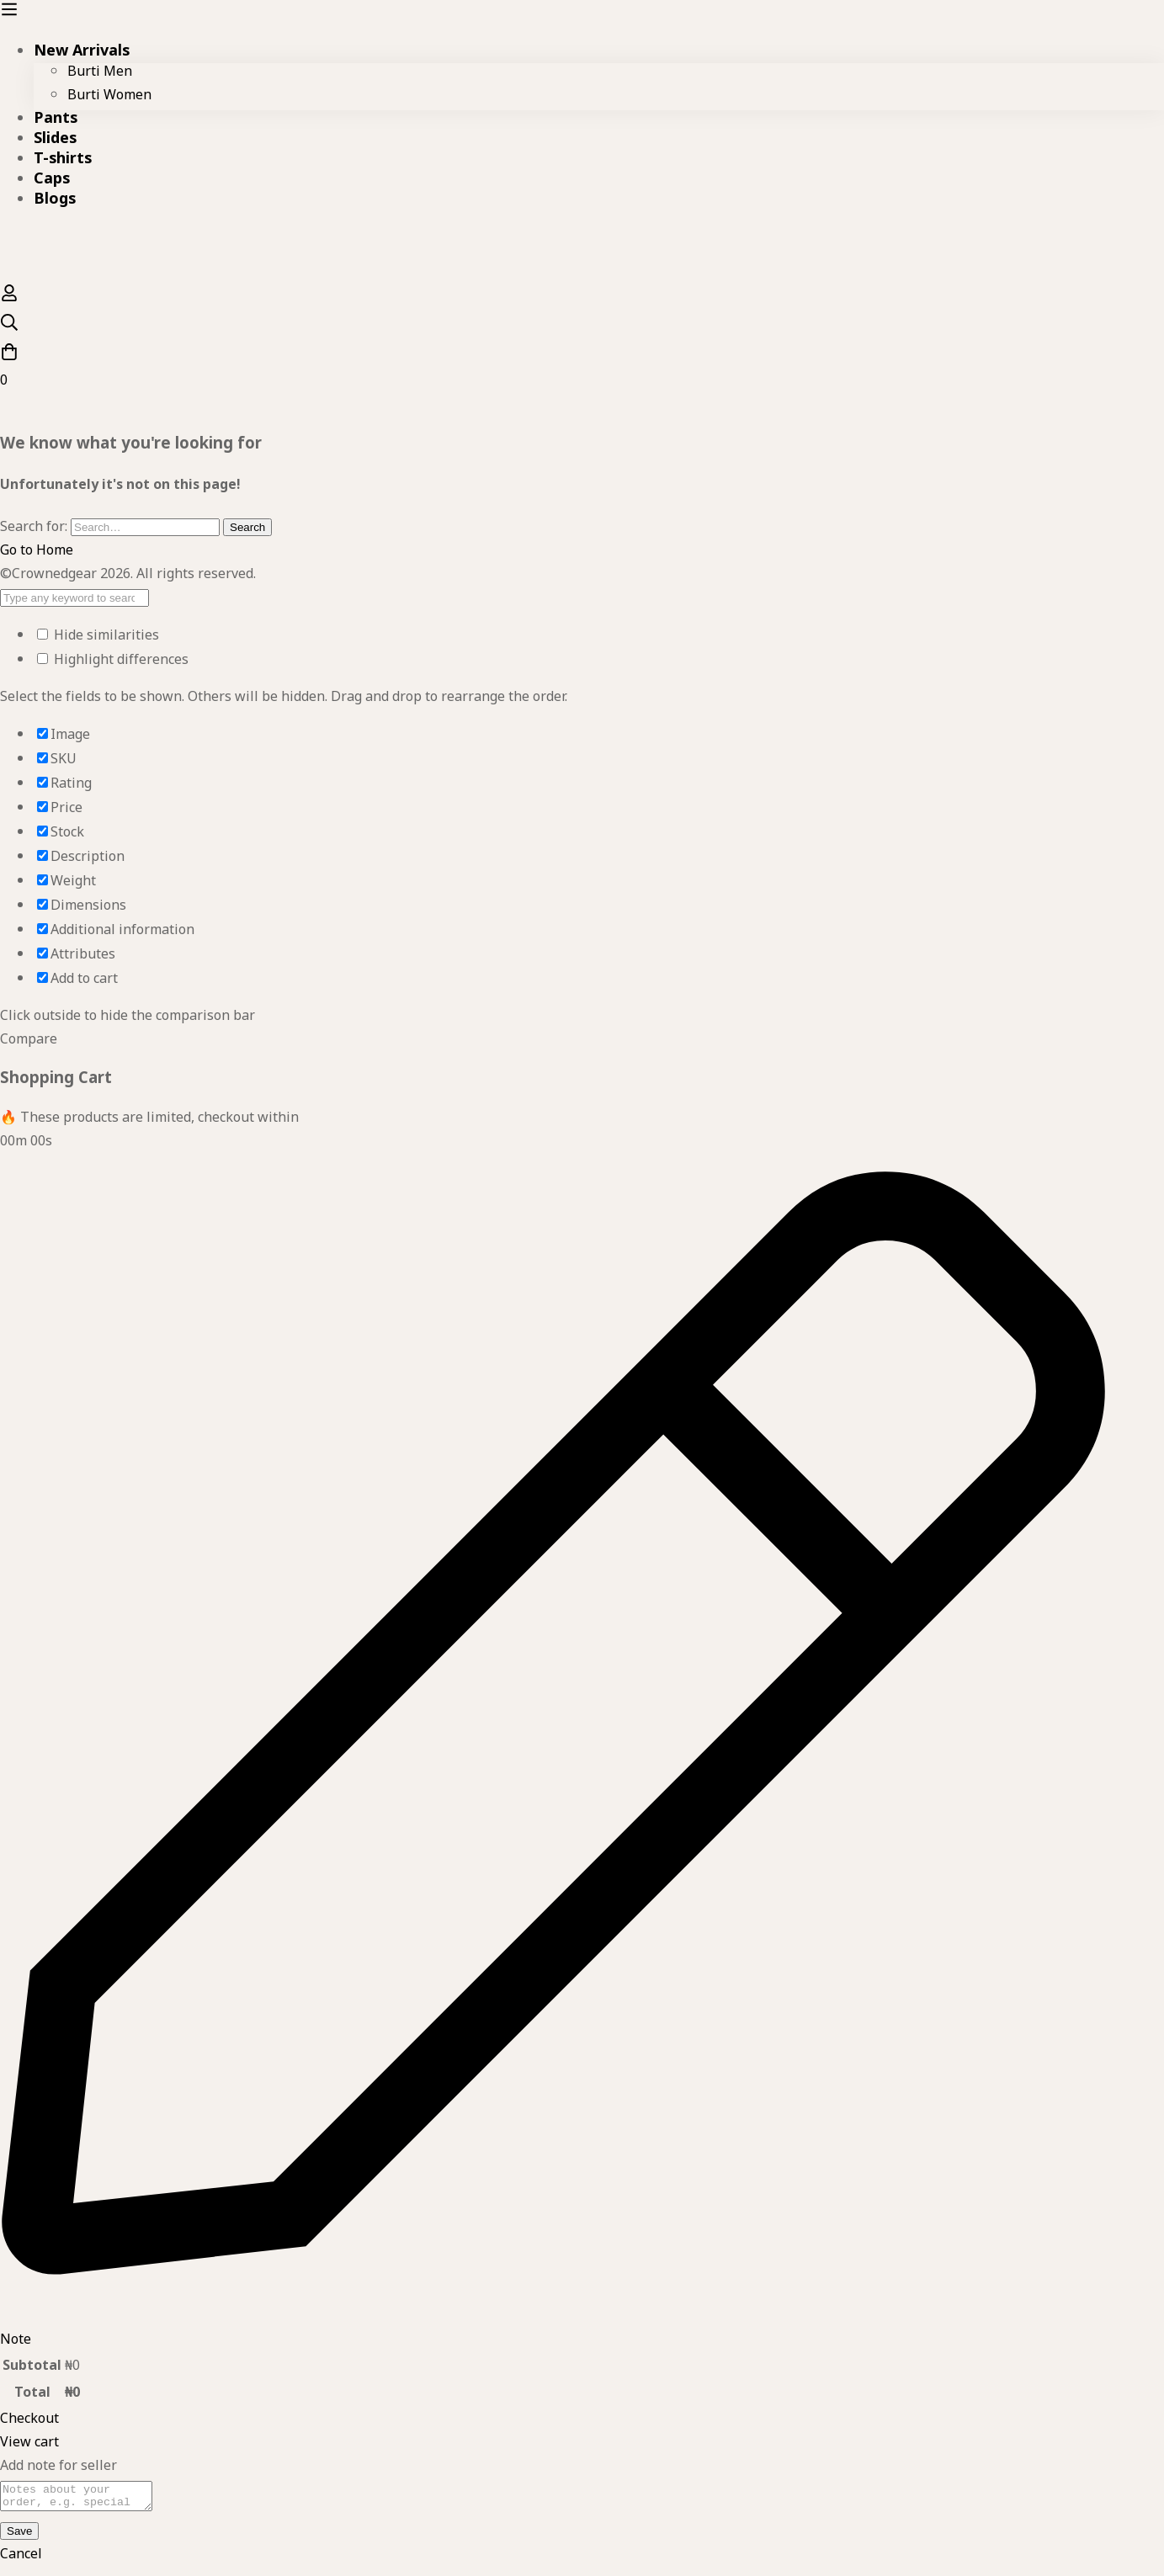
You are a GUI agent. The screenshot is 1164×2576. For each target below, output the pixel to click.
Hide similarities (98, 638)
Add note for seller (58, 2469)
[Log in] (9, 301)
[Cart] (582, 369)
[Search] (582, 328)
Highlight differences (113, 663)
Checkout (29, 2421)
